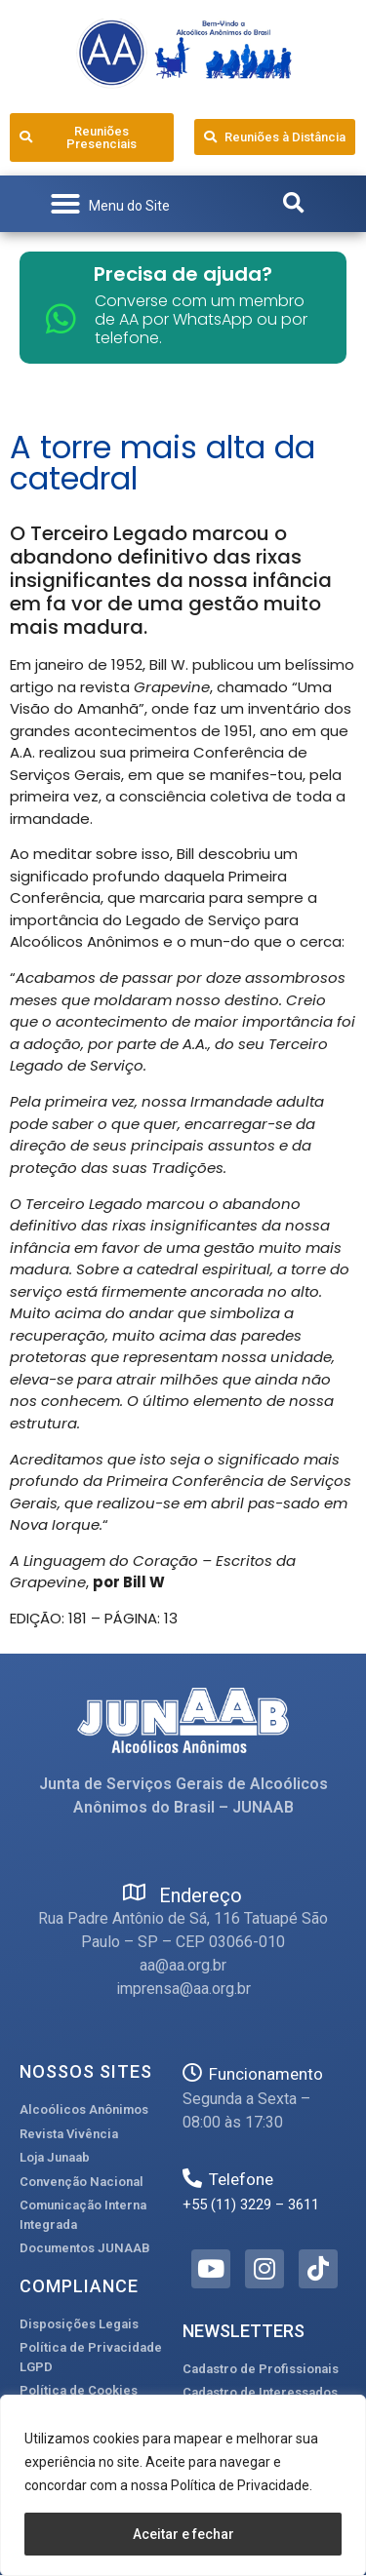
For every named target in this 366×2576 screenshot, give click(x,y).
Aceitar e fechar (183, 2534)
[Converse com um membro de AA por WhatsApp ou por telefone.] (61, 318)
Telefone (241, 2179)
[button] (110, 203)
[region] (183, 2485)
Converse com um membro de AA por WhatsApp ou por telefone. (201, 319)
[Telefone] (192, 2178)
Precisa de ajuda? (183, 274)
